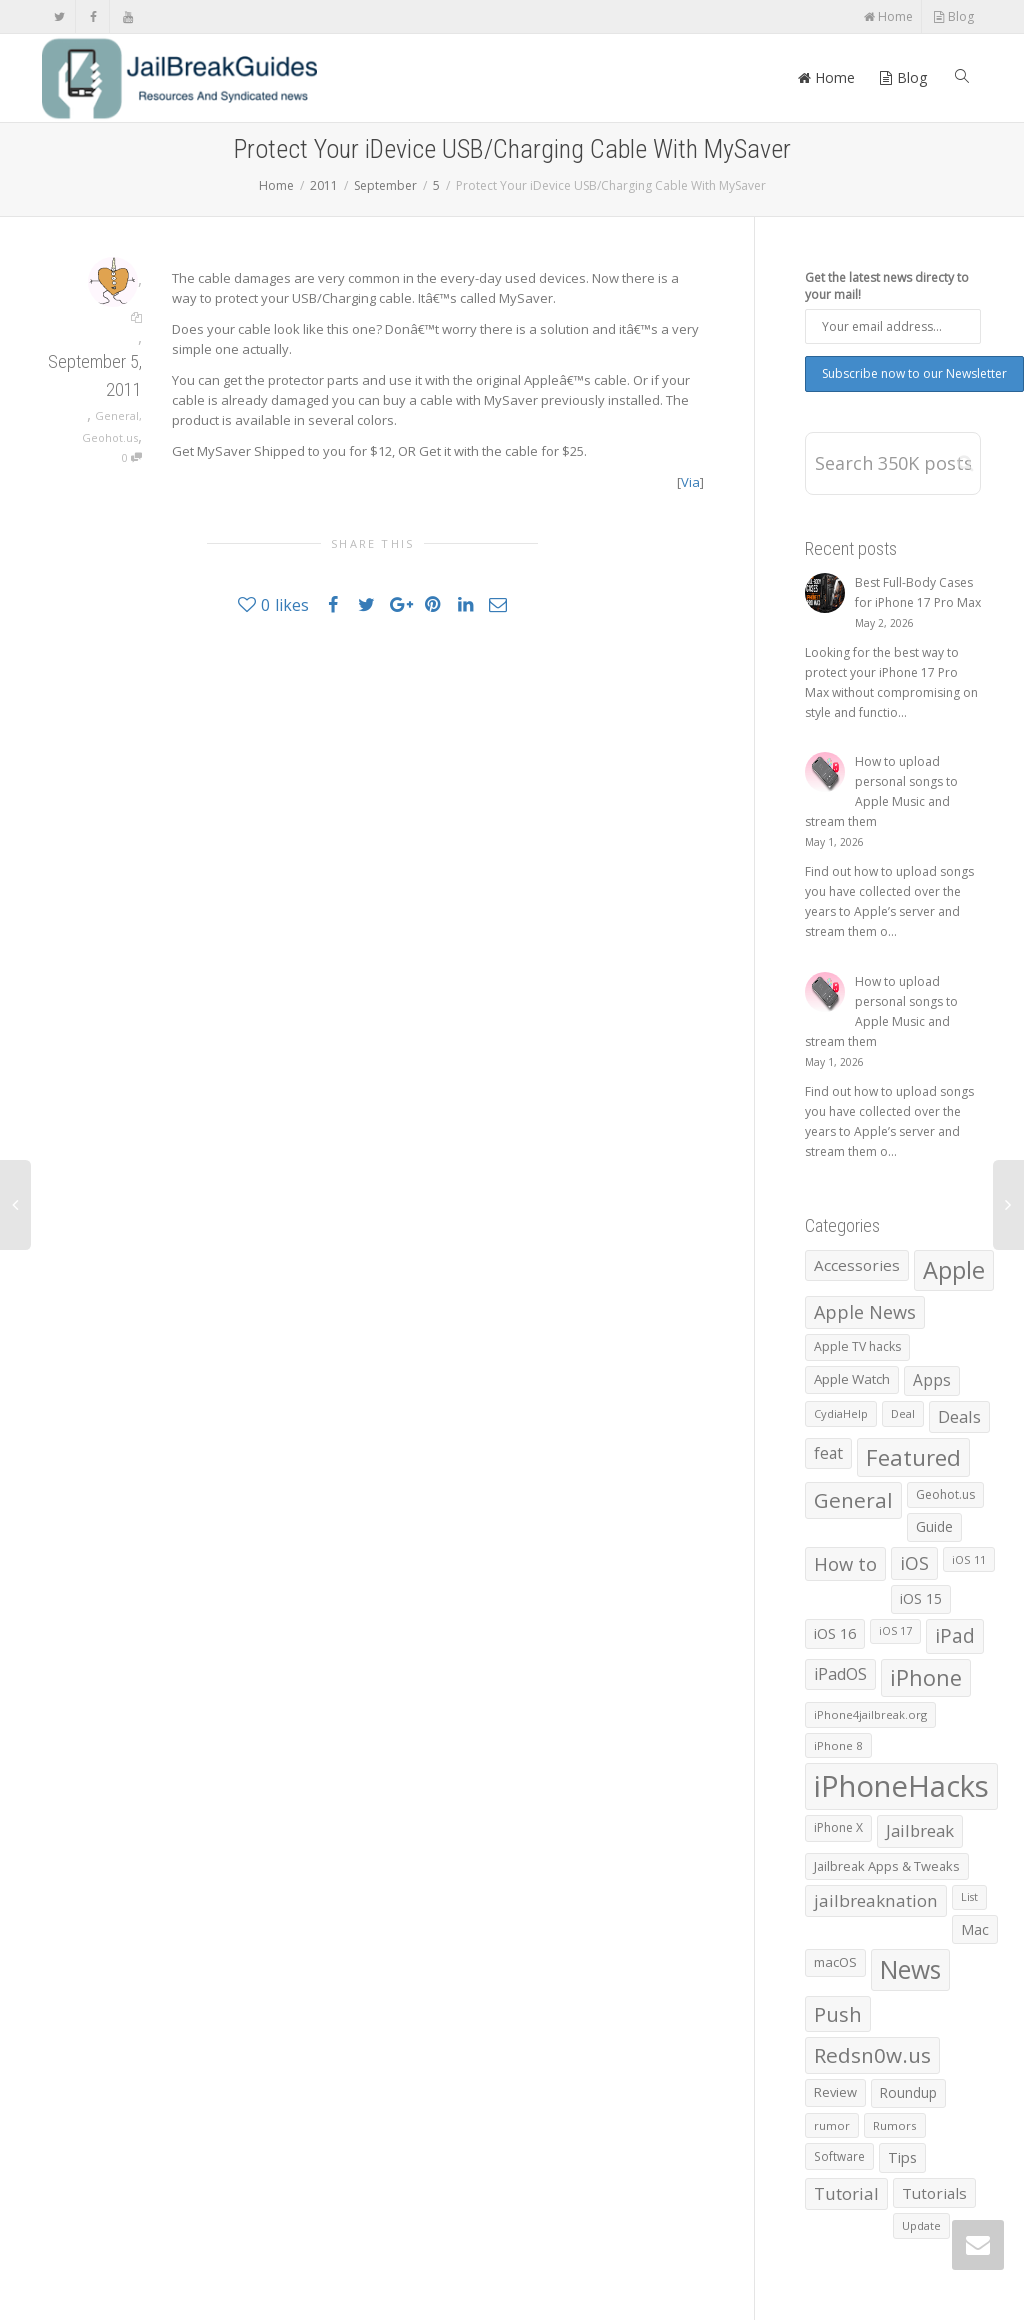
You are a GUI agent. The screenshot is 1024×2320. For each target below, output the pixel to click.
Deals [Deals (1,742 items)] (959, 1416)
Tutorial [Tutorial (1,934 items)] (846, 2193)
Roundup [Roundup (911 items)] (908, 2092)
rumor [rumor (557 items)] (832, 2125)
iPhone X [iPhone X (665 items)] (838, 1827)
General (117, 415)
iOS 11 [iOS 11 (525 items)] (969, 1559)
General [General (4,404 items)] (853, 1500)
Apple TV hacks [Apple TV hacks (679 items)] (857, 1346)
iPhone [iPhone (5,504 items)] (926, 1677)
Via (690, 482)
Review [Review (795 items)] (835, 2092)
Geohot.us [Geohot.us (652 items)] (945, 1494)
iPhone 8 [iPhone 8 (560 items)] (838, 1745)
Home (888, 16)
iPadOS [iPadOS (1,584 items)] (840, 1674)
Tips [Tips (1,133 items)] (902, 2157)
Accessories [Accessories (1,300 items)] (857, 1265)
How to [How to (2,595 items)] (845, 1563)
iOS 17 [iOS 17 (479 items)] (895, 1631)
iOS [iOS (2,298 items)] (914, 1563)
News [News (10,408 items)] (910, 1969)
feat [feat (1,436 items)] (828, 1453)
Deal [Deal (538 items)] (903, 1413)
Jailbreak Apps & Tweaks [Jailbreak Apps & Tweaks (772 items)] (887, 1866)
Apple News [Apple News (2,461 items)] (865, 1312)
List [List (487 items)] (969, 1896)
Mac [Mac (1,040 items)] (975, 1929)
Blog (953, 16)
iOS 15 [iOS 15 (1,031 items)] (921, 1598)
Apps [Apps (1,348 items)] (932, 1380)
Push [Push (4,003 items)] (838, 2014)
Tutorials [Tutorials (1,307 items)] (934, 2193)
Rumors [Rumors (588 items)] (895, 2125)
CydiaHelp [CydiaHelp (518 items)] (841, 1413)
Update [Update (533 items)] (921, 2225)
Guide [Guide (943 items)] (934, 1526)
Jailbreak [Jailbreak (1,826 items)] (920, 1830)
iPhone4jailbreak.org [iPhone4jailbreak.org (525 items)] (870, 1714)
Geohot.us (110, 437)
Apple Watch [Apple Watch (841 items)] (852, 1379)
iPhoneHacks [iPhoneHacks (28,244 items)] (901, 1786)
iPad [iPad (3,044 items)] (955, 1636)
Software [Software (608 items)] (839, 2156)
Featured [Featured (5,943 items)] (913, 1457)
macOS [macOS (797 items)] (835, 1962)
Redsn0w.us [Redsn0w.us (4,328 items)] (872, 2055)
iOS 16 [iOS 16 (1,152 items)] (835, 1633)
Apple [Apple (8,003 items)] (954, 1270)
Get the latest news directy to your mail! (887, 286)
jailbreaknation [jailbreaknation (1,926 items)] (876, 1900)
